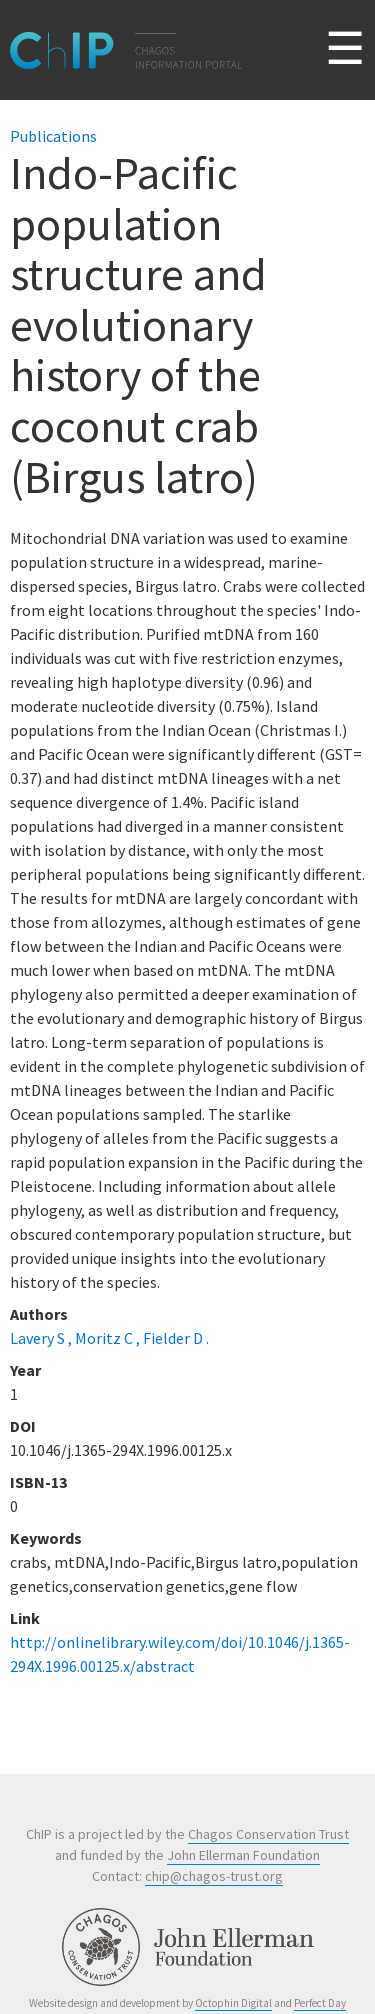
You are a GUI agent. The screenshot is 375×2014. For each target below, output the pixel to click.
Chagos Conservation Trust (268, 1834)
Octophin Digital (233, 2003)
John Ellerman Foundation (243, 1855)
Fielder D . (176, 1338)
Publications (53, 136)
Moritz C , (109, 1338)
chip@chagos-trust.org (214, 1876)
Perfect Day (320, 2003)
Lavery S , (42, 1338)
